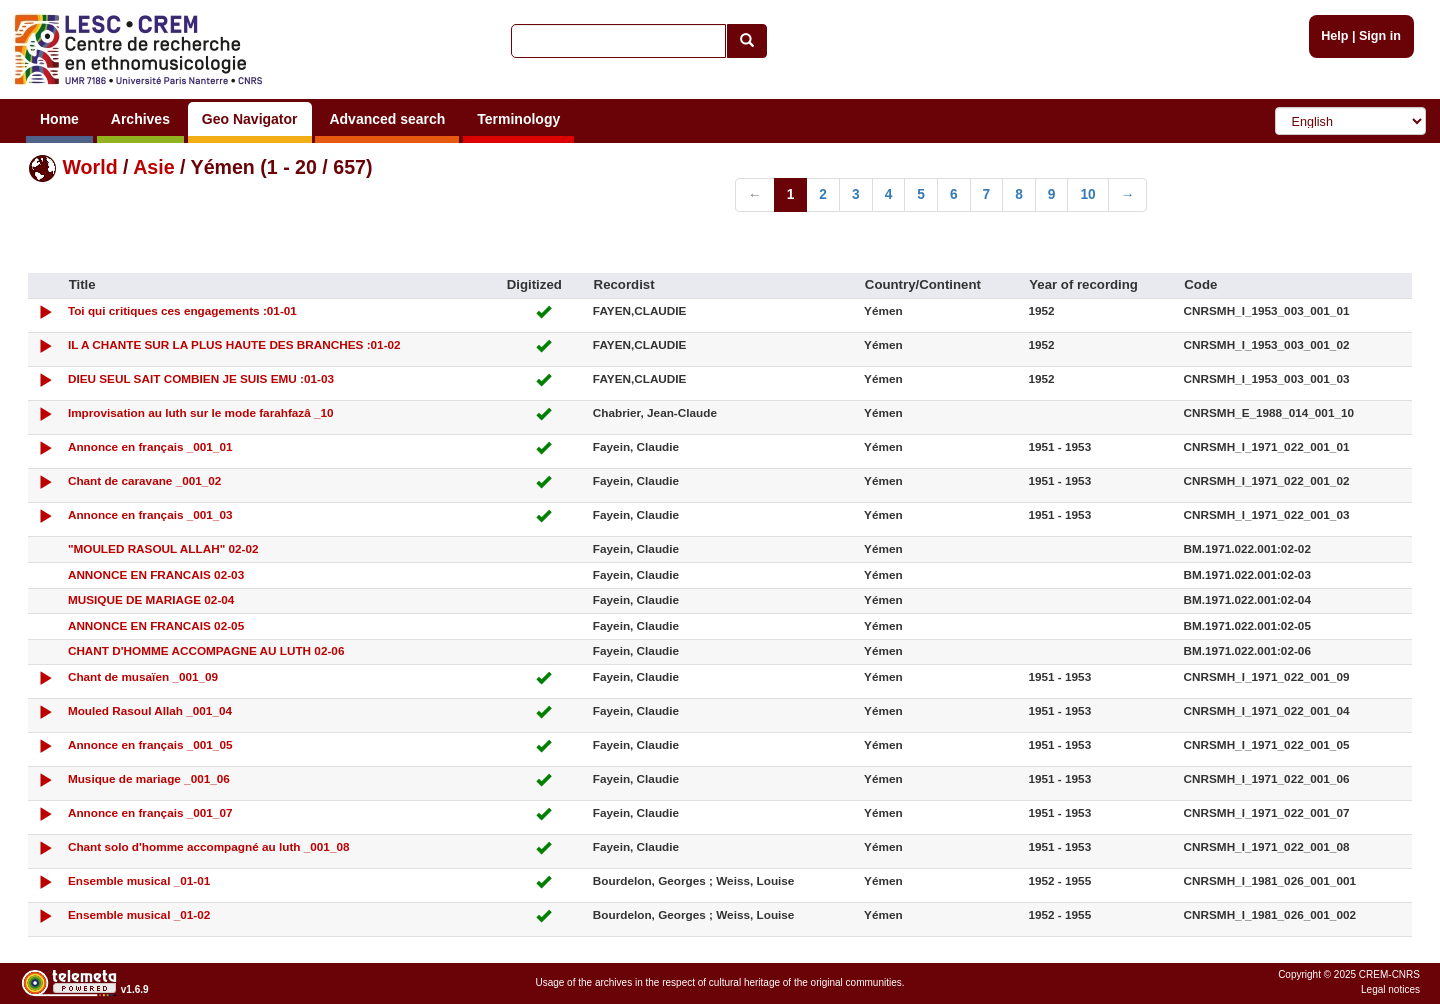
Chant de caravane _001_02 (145, 480)
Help (1334, 36)
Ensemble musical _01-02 (139, 914)
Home (59, 119)
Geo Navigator (250, 119)
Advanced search (387, 119)
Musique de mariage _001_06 (149, 778)
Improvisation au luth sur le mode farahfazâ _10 (201, 412)
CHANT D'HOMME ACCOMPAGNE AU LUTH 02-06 (206, 650)
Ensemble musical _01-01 (139, 880)
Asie (153, 167)
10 (1087, 194)
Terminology (518, 119)
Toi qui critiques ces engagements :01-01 (182, 310)
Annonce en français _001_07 (150, 812)
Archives (140, 119)
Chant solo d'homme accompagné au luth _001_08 (209, 846)
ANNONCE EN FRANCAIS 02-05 (156, 625)
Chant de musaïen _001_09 (143, 676)
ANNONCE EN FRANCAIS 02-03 (156, 574)
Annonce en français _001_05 (150, 744)
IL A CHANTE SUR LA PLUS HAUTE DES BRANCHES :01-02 (234, 344)
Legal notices (1390, 989)
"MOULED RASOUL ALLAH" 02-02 (163, 548)
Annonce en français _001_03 (150, 514)
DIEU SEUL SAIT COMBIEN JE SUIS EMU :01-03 (201, 378)
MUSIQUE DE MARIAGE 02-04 (151, 599)
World (89, 167)
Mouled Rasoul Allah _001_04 (150, 710)
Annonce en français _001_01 (150, 446)
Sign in (1380, 36)
